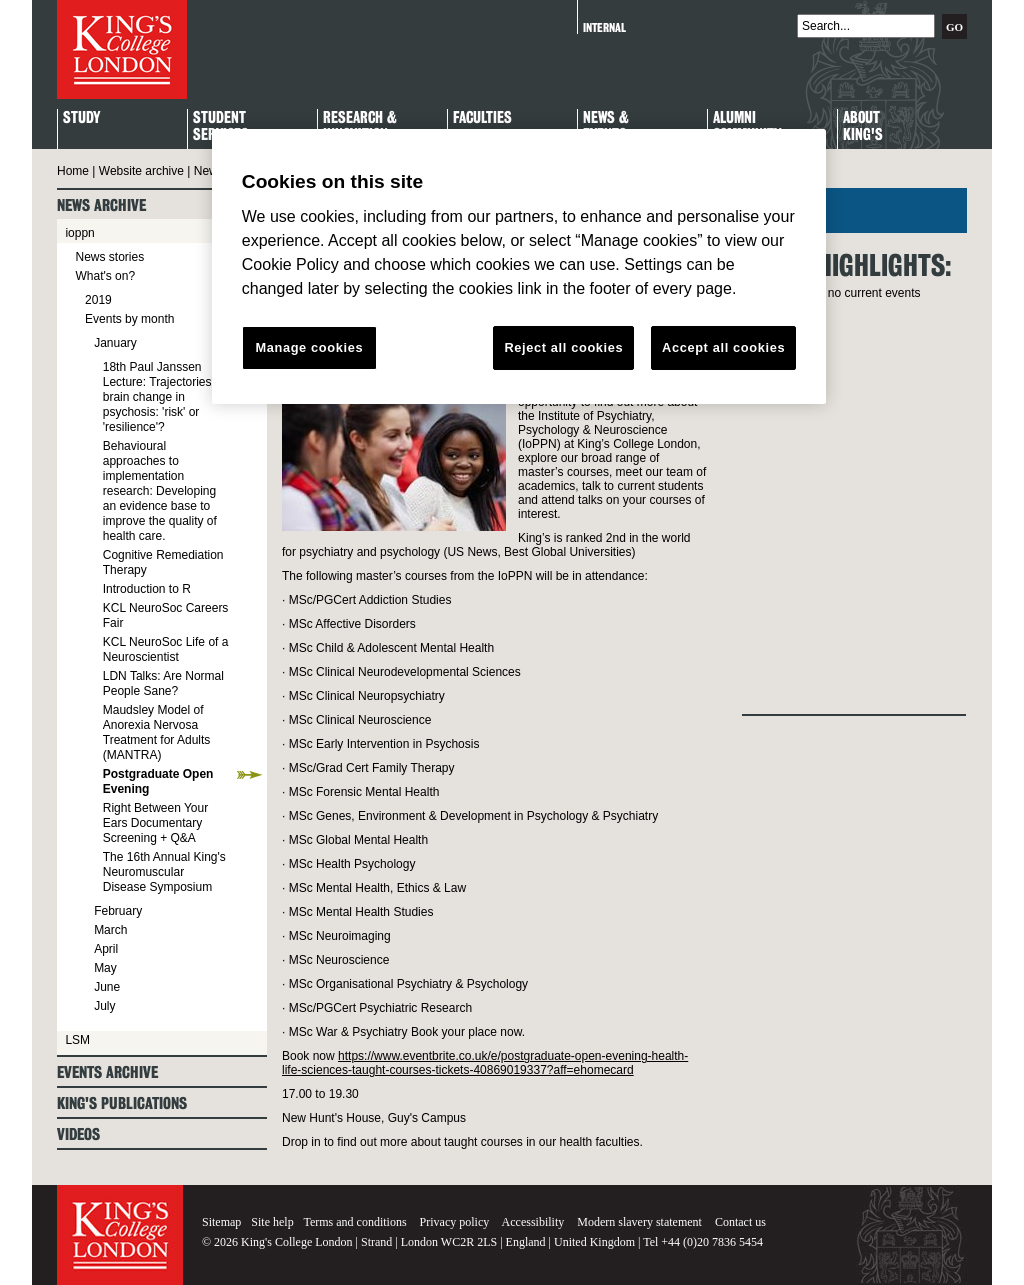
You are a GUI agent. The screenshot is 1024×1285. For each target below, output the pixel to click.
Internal (604, 27)
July (104, 1006)
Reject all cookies (563, 347)
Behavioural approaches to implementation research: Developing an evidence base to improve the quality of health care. (160, 491)
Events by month (129, 319)
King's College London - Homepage (122, 49)
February (118, 911)
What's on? (105, 276)
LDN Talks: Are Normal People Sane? (163, 683)
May (105, 968)
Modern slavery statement (639, 1222)
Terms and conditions (354, 1222)
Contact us (740, 1222)
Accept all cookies (723, 347)
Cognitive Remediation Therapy (163, 562)
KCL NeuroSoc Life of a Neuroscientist (166, 649)
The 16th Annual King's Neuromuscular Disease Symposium (164, 872)
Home (73, 171)
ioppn (79, 233)
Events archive (107, 1072)
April (106, 949)
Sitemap (221, 1222)
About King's (863, 127)
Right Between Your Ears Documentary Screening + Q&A (155, 823)
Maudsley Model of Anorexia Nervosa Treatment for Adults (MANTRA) (157, 732)
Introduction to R (147, 589)
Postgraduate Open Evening (158, 781)
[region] (519, 267)
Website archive (141, 171)
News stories (109, 257)
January (115, 343)
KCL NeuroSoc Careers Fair (166, 615)
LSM (77, 1040)
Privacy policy (455, 1222)
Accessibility (533, 1222)
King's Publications (122, 1103)
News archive (101, 205)
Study (81, 118)
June (107, 987)
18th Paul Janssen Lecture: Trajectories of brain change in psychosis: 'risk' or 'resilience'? (164, 397)
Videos (78, 1134)
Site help (272, 1222)
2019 (98, 300)
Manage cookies (309, 347)
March (110, 930)
